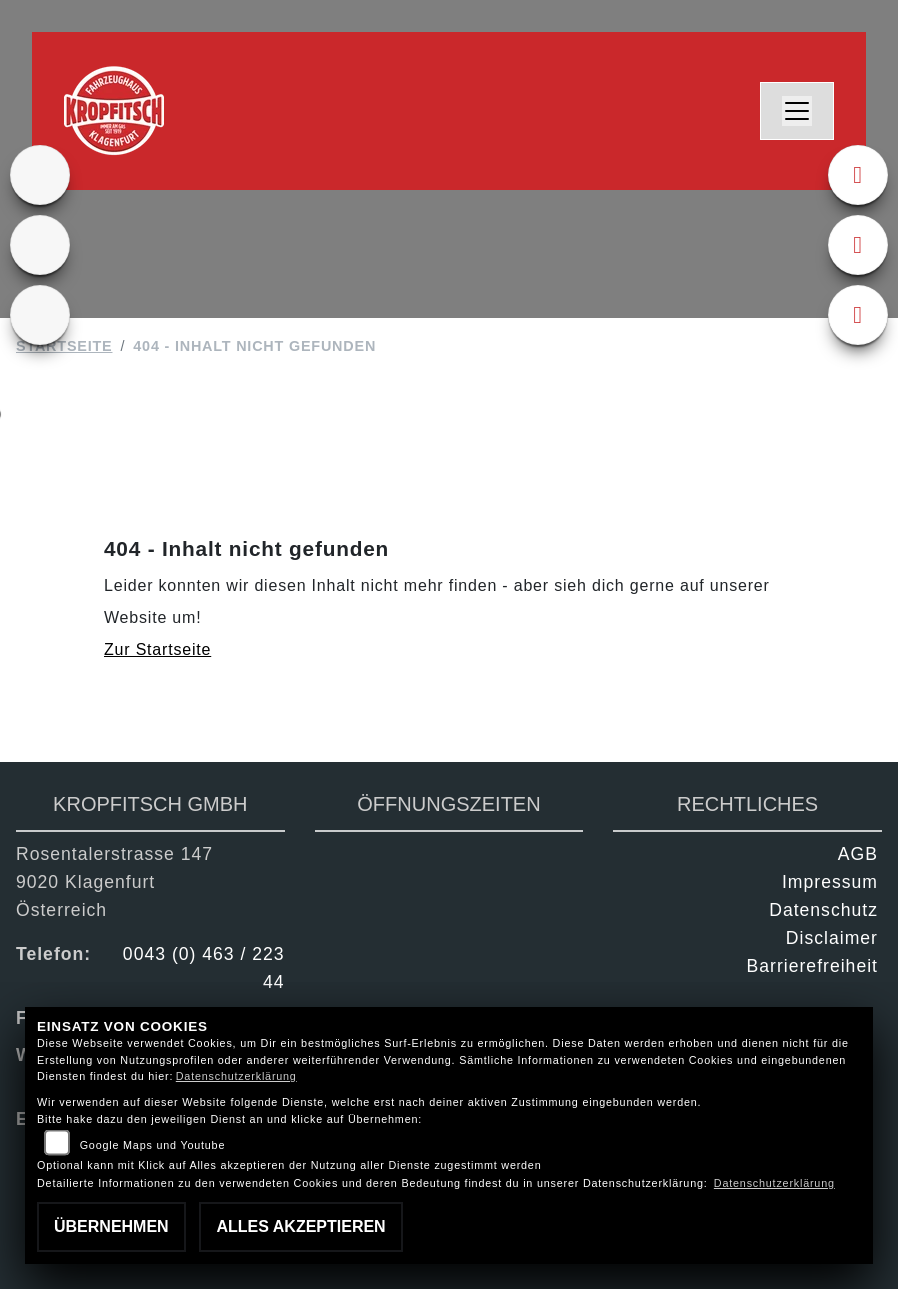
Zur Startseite (157, 649)
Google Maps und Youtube (152, 1145)
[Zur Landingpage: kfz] (40, 315)
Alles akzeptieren (300, 1226)
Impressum (830, 882)
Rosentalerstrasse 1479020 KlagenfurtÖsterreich (114, 882)
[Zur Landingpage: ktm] (40, 175)
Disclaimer (832, 938)
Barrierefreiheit (812, 966)
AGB (858, 854)
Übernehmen (111, 1226)
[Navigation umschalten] (797, 111)
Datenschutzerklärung (236, 1076)
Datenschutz (823, 910)
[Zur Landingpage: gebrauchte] (40, 245)
